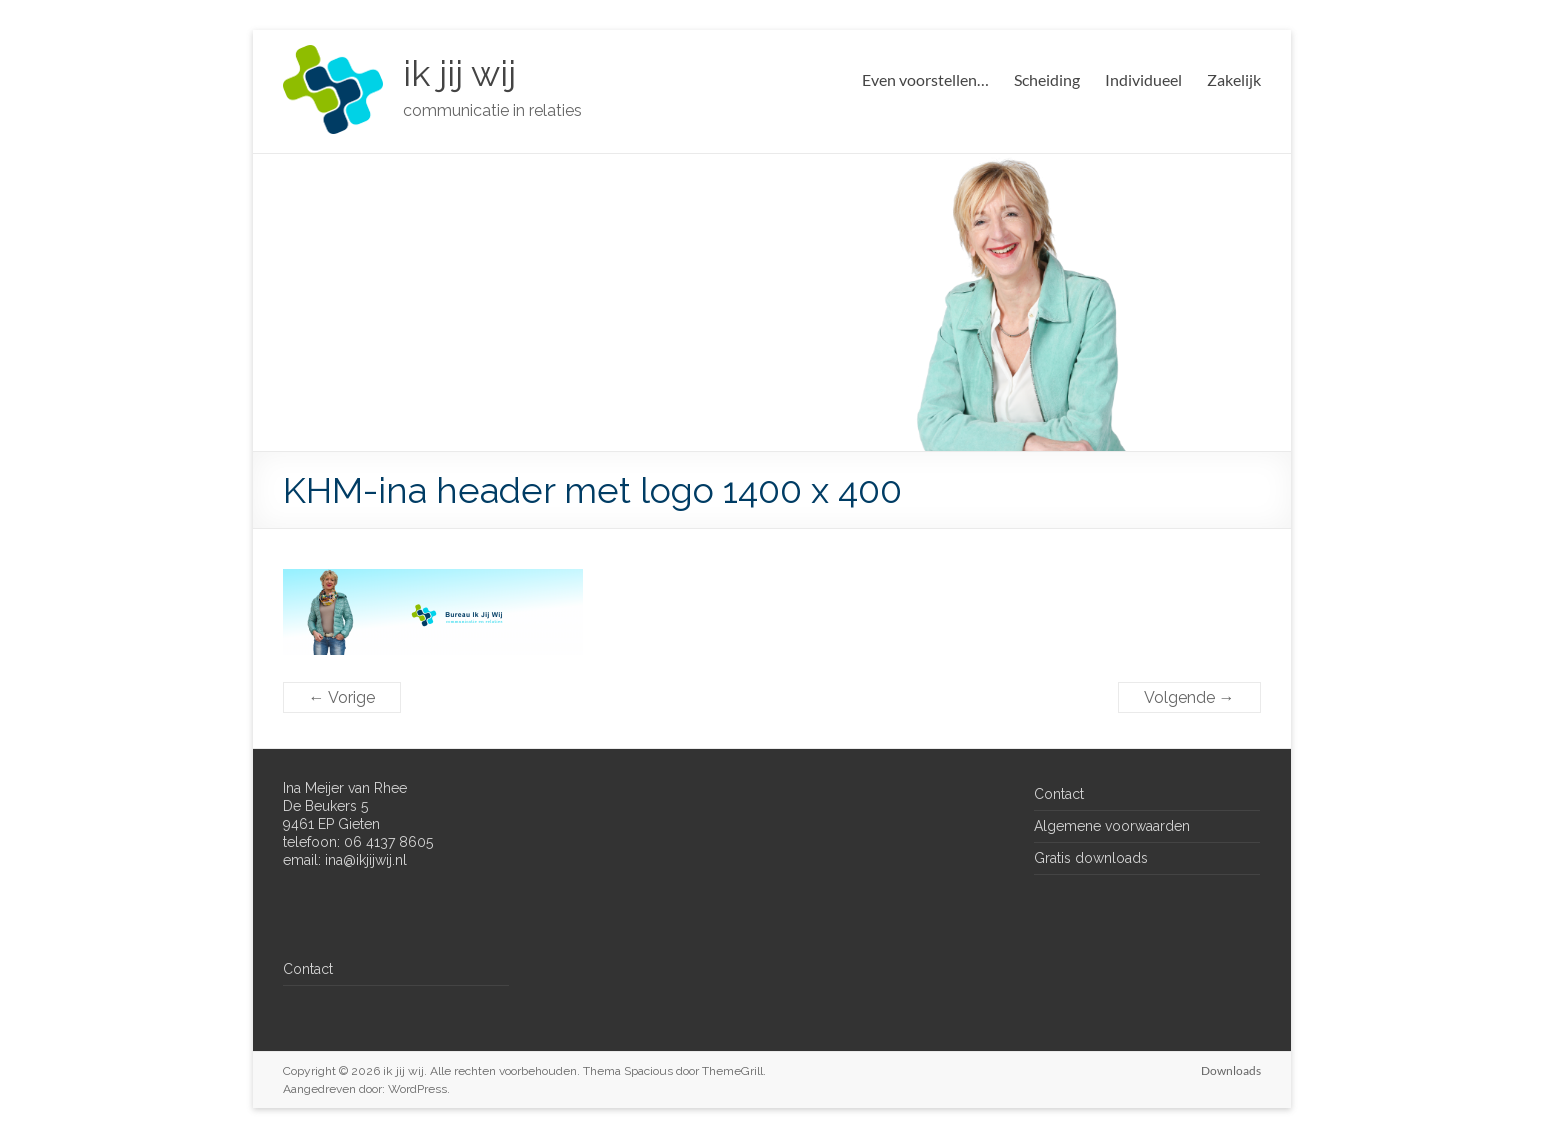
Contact (308, 969)
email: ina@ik (324, 860)
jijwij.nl (386, 860)
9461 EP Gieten (331, 824)
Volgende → (1189, 697)
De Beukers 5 (325, 806)
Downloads (1231, 1070)
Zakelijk (1234, 79)
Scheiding (1047, 79)
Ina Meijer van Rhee (345, 788)
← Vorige (342, 697)
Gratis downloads (1091, 858)
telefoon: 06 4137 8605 (358, 842)
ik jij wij (459, 73)
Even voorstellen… (925, 79)
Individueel (1143, 79)
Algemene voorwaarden (1112, 826)
